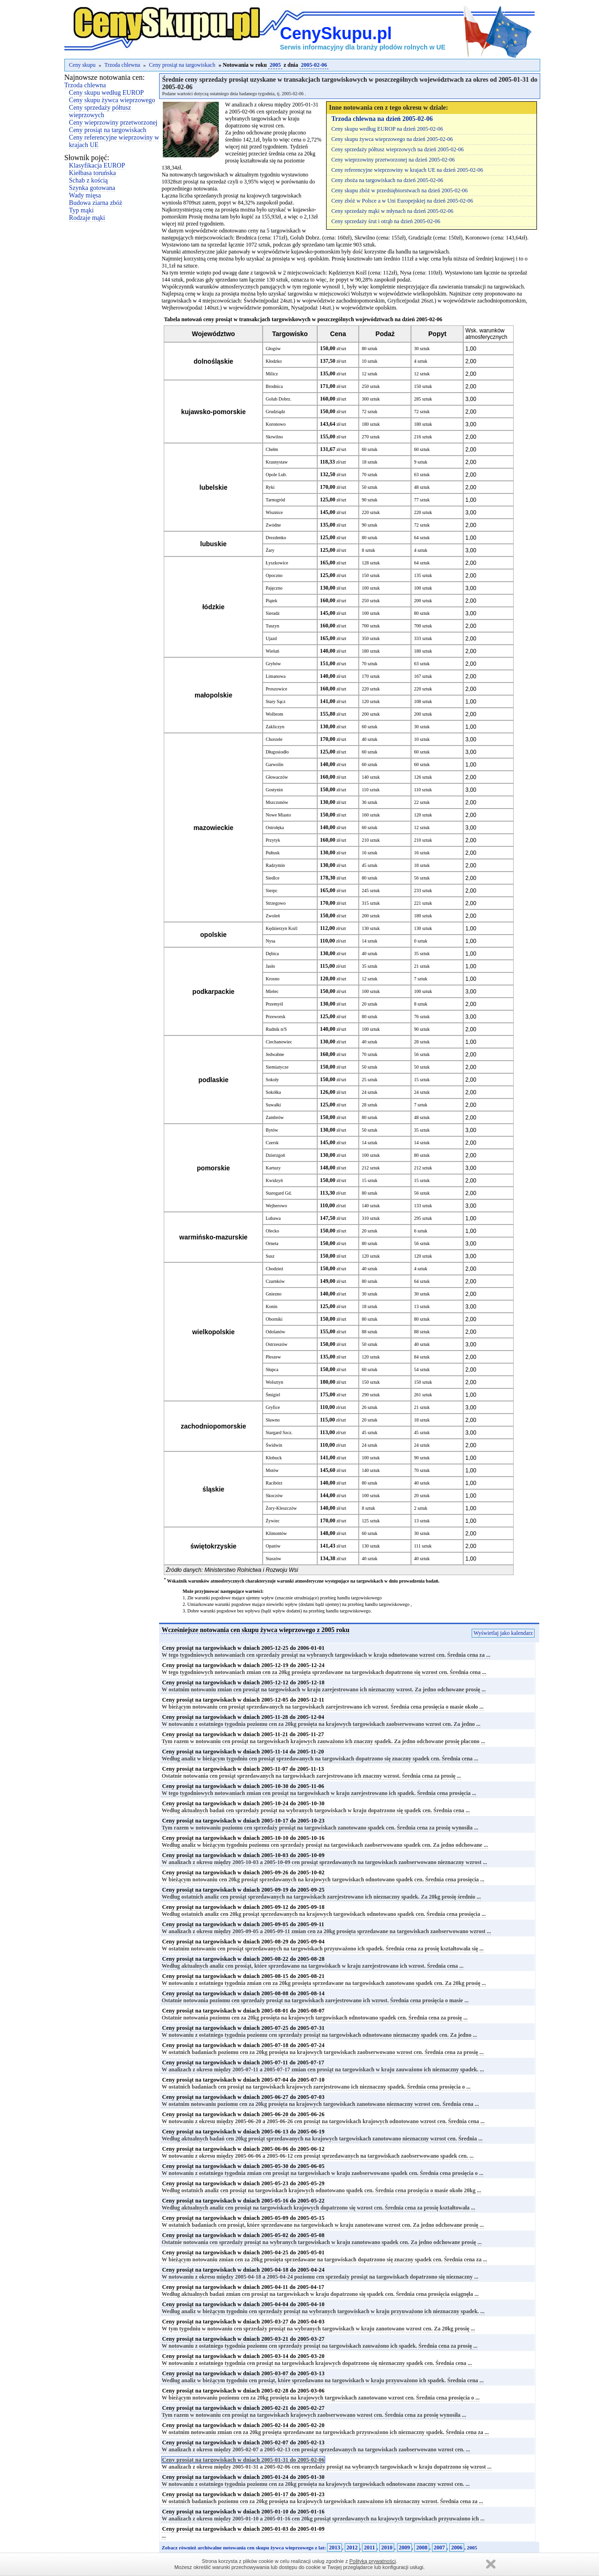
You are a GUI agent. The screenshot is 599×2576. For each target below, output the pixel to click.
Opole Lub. (276, 474)
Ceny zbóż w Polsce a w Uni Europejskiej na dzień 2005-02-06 (402, 200)
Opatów (272, 1545)
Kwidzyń (274, 1180)
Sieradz (272, 613)
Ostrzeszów (276, 1344)
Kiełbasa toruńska (92, 172)
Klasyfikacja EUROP (97, 165)
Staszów (273, 1558)
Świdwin (273, 1445)
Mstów (272, 1470)
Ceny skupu (82, 65)
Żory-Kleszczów (281, 1508)
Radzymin (275, 865)
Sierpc (271, 890)
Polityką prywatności (372, 2561)
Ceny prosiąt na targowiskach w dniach (243, 1648)
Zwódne (273, 525)
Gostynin (274, 789)
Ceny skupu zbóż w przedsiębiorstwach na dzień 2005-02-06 (399, 190)
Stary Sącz (275, 701)
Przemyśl (274, 1003)
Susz (269, 1256)
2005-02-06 (314, 65)
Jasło (270, 966)
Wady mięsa (85, 195)
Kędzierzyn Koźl (281, 928)
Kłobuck (273, 1457)
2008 (421, 2547)
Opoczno (273, 575)
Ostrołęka (274, 827)
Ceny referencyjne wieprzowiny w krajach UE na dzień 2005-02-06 (407, 170)
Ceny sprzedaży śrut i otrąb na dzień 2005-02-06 (385, 221)
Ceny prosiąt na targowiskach (182, 65)
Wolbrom (274, 714)
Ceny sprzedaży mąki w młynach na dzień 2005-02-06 (392, 211)
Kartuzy (272, 1167)
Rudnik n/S (275, 1029)
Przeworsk (275, 1016)
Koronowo (275, 424)
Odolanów (275, 1331)
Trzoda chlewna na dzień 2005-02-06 (382, 118)
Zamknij (490, 2564)
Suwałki (273, 1104)
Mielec (272, 991)
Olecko (272, 1230)
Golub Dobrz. (278, 398)
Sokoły (272, 1079)
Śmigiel (272, 1394)
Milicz (271, 373)
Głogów (272, 348)
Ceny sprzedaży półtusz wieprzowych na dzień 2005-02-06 (397, 149)
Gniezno (273, 1293)
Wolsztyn (274, 1382)
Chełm (271, 449)
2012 (352, 2547)
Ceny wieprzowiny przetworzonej (113, 122)
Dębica (272, 953)
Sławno (272, 1419)
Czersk (272, 1142)
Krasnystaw (276, 462)
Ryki (269, 487)
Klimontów (276, 1533)
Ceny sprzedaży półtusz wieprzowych (100, 111)
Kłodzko (273, 361)
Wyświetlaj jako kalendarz (503, 1633)
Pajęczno (273, 588)
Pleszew (273, 1356)
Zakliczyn (274, 726)
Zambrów (274, 1117)
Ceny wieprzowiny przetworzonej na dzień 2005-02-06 (393, 159)
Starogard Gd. (278, 1193)
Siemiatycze (276, 1067)
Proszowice (276, 688)
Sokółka (273, 1092)
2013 (334, 2547)
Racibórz (273, 1482)
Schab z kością (88, 180)
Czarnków (275, 1281)
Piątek (271, 600)
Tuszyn (272, 625)
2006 (456, 2547)
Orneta (271, 1243)
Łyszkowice (276, 562)
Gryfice (272, 1407)
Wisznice (274, 512)
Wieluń (272, 651)
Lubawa (272, 1218)
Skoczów (274, 1495)
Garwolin (274, 764)
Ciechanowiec (278, 1041)
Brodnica (274, 386)
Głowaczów (276, 777)
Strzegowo (275, 903)
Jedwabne (274, 1054)
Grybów (273, 663)
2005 (275, 65)
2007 (439, 2547)
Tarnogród (275, 499)
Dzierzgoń (275, 1155)
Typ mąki (81, 210)
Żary (269, 550)
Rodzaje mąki (87, 217)
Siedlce (272, 877)
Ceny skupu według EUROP (106, 92)
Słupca (271, 1369)
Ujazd (271, 638)
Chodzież (274, 1268)
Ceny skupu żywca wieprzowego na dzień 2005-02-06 (392, 139)
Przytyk (272, 840)
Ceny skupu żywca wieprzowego (112, 100)
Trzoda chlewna (122, 65)
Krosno (272, 978)
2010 (386, 2547)
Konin (271, 1306)
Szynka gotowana (92, 187)
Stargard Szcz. (279, 1432)
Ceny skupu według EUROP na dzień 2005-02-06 (387, 129)
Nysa (270, 940)
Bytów (271, 1130)
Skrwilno (274, 436)
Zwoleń (272, 915)
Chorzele (273, 739)
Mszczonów (276, 802)
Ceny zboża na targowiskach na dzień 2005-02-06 (387, 180)
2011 (369, 2547)
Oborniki (273, 1319)
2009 (404, 2547)
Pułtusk (272, 852)
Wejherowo (276, 1205)
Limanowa (275, 676)
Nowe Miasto (278, 814)
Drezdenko (275, 537)
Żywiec (272, 1520)
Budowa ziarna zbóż (95, 202)
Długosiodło (276, 751)
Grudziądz (275, 411)
